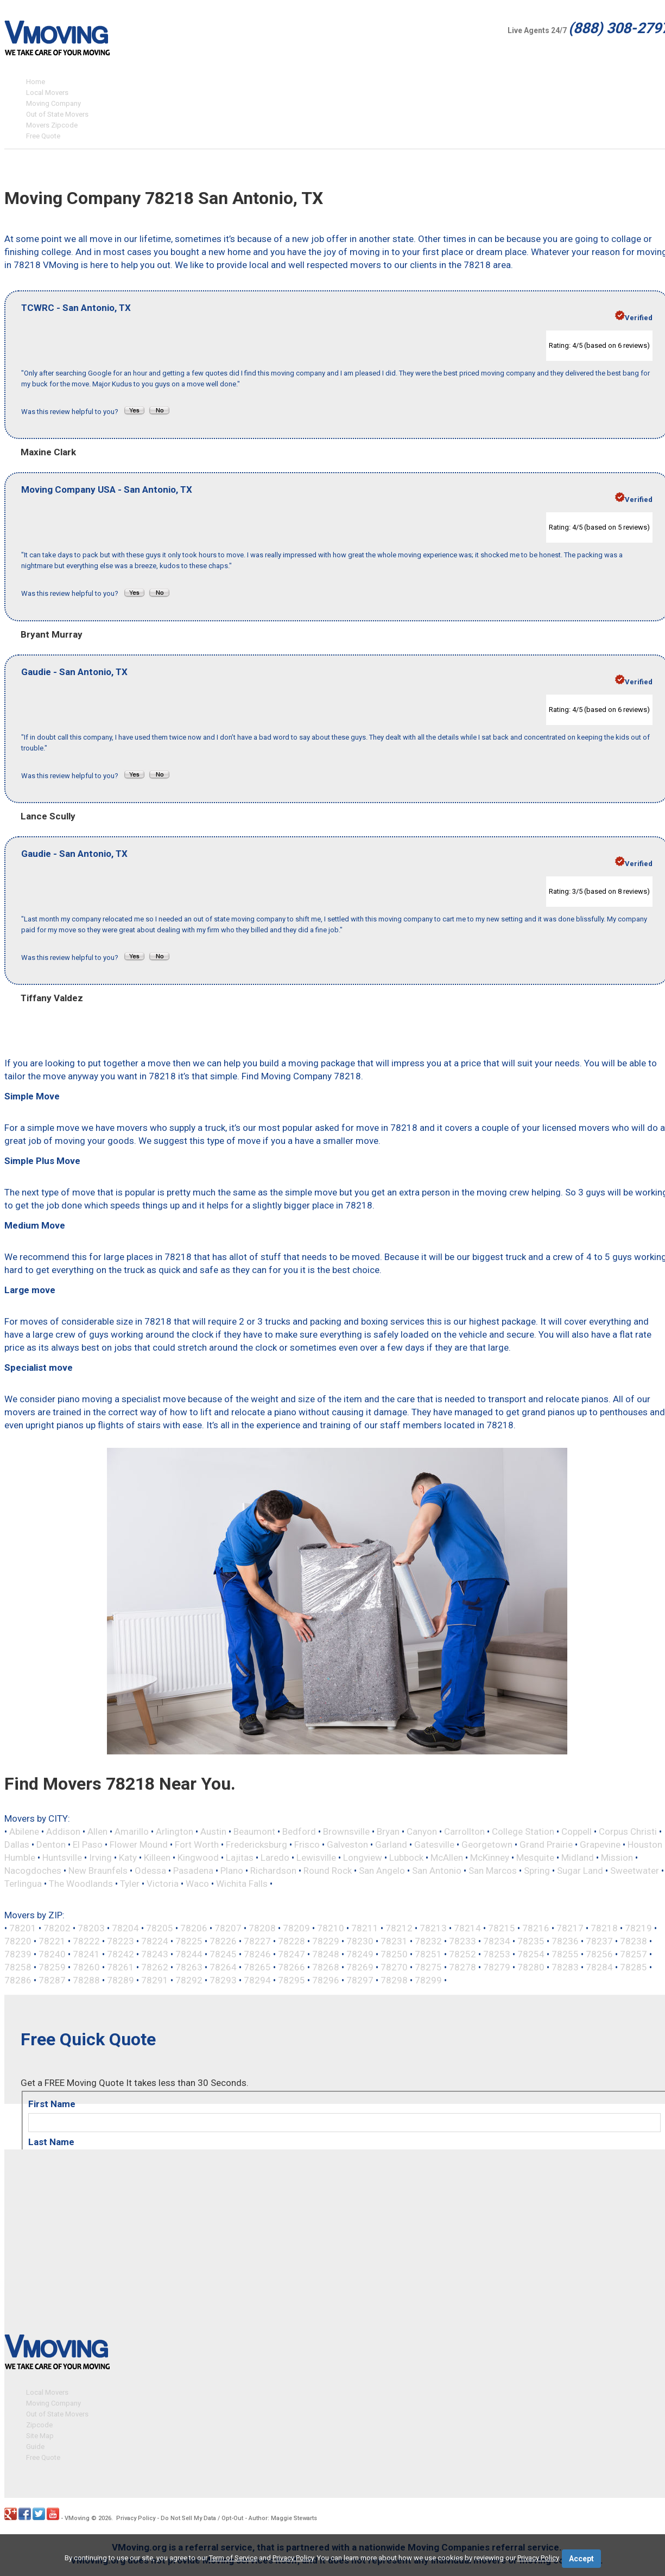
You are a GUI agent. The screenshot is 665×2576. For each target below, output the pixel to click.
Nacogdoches (32, 1870)
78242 (120, 1954)
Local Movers (47, 92)
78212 (399, 1928)
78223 (120, 1941)
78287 (52, 1980)
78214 (467, 1928)
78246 (257, 1954)
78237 (599, 1941)
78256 (599, 1954)
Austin (213, 1831)
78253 (496, 1954)
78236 (565, 1941)
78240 (52, 1954)
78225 (188, 1941)
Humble (19, 1857)
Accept (581, 2558)
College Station (523, 1831)
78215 (501, 1928)
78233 (462, 1941)
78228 (291, 1941)
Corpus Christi (628, 1831)
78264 (223, 1967)
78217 (570, 1928)
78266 (291, 1967)
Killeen (157, 1857)
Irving (100, 1857)
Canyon (422, 1831)
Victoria (163, 1883)
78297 (359, 1980)
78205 (159, 1928)
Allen (97, 1831)
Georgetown (486, 1844)
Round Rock (327, 1870)
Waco (197, 1883)
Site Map (40, 2431)
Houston (645, 1844)
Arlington (174, 1831)
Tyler (130, 1883)
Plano (231, 1870)
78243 (154, 1954)
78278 (462, 1967)
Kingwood (198, 1857)
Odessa (150, 1870)
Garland (391, 1844)
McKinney (489, 1857)
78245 (223, 1954)
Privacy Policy (135, 2513)
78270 (394, 1967)
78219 (638, 1928)
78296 (325, 1980)
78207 (228, 1928)
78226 (223, 1941)
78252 (462, 1954)
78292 (188, 1980)
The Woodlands (81, 1883)
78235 (530, 1941)
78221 (52, 1941)
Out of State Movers (57, 114)
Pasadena (193, 1870)
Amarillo (132, 1831)
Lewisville (316, 1857)
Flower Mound (139, 1844)
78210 (330, 1928)
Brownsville (346, 1831)
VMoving (77, 2513)
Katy (128, 1857)
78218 (604, 1928)
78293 (223, 1980)
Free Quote (43, 136)
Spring (537, 1870)
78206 (193, 1928)
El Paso (88, 1844)
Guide (35, 2442)
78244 (188, 1954)
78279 (496, 1967)
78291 (154, 1980)
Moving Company (53, 103)
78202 (57, 1928)
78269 (359, 1967)
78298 (394, 1980)
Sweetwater (634, 1870)
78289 (120, 1980)
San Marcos (492, 1870)
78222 (86, 1941)
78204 (125, 1928)
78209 (296, 1928)
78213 (433, 1928)
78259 (52, 1967)
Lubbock (406, 1857)
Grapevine (600, 1844)
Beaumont (254, 1831)
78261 (120, 1967)
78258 (17, 1967)
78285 (633, 1967)
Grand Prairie (546, 1844)
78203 (91, 1928)
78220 (17, 1941)
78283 (565, 1967)
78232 (428, 1941)
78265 (257, 1967)
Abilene (24, 1831)
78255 (565, 1954)
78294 (257, 1980)
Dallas (16, 1844)
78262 (154, 1967)
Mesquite (535, 1857)
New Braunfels (98, 1870)
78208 (262, 1928)
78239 (17, 1954)
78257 (633, 1954)
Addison (63, 1831)
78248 (325, 1954)
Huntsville (62, 1857)
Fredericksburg (256, 1844)
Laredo (275, 1857)
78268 (325, 1967)
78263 (188, 1967)
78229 (325, 1941)
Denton (51, 1844)
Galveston (347, 1844)
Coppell (576, 1831)
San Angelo (382, 1870)
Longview (362, 1857)
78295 (291, 1980)
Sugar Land (580, 1870)
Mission (617, 1857)
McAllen (446, 1857)
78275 (428, 1967)
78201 (22, 1928)
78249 (359, 1954)
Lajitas (240, 1857)
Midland (577, 1857)
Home (35, 82)
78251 (428, 1954)
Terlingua (23, 1883)
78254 (530, 1954)
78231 (394, 1941)
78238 (633, 1941)
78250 (394, 1954)
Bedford (299, 1831)
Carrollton (464, 1831)
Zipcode (39, 2420)
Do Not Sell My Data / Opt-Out (202, 2513)
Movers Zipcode (52, 125)
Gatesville (434, 1844)
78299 (428, 1980)
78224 (154, 1941)
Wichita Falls (242, 1883)
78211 (364, 1928)
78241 (86, 1954)
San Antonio (436, 1870)
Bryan (388, 1831)
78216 (535, 1928)
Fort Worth (197, 1844)
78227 (257, 1941)
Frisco (307, 1844)
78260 (86, 1967)
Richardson (273, 1870)
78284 (599, 1967)
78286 (17, 1980)
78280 (530, 1967)
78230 (359, 1941)
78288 (86, 1980)
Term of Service (233, 2558)
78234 (496, 1941)
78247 (291, 1954)
